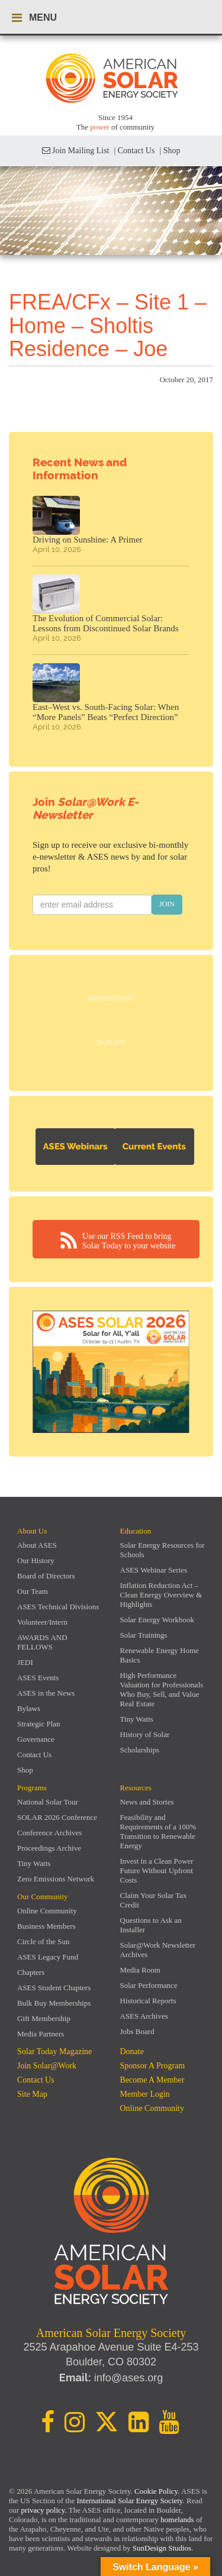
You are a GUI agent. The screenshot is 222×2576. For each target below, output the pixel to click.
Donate (111, 1042)
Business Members (46, 1926)
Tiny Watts (136, 1719)
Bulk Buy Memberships (54, 2003)
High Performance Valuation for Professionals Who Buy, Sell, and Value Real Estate (162, 1689)
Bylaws (28, 1708)
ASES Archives (144, 2016)
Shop (25, 1769)
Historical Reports (148, 2000)
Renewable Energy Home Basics (159, 1655)
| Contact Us (134, 150)
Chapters (30, 1972)
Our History (35, 1560)
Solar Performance (149, 1985)
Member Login (145, 2094)
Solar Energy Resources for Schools (162, 1550)
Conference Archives (49, 1832)
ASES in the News (46, 1693)
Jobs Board (137, 2031)
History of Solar (145, 1734)
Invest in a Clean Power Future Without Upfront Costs (157, 1870)
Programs (32, 1787)
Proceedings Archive (49, 1848)
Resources (136, 1787)
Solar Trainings (144, 1635)
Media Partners (40, 2033)
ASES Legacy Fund (47, 1956)
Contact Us (34, 1754)
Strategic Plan (38, 1723)
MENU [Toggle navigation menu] (34, 18)
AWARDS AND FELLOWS (42, 1642)
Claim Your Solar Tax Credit (153, 1900)
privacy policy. (45, 2510)
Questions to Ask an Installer (151, 1925)
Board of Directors (46, 1575)
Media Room (140, 1969)
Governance (35, 1739)
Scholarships (139, 1749)
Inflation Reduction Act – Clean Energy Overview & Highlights (161, 1595)
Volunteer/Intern (42, 1622)
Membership (111, 998)
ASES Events (38, 1677)
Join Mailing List (76, 150)
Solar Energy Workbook (157, 1619)
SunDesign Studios (162, 2547)
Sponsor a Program (152, 2065)
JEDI (25, 1662)
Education (136, 1530)
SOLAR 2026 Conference (57, 1817)
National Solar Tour (47, 1801)
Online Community (47, 1910)
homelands (177, 2519)
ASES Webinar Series (154, 1569)
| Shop (169, 150)
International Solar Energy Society (129, 2500)
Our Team (32, 1591)
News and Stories (147, 1801)
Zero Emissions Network (55, 1878)
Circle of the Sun (43, 1941)
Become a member (152, 2079)
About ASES (37, 1545)
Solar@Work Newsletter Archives (158, 1950)
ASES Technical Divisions (58, 1606)
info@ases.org (128, 2378)
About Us (32, 1530)
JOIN (167, 904)
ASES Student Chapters (54, 1987)
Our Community (42, 1896)
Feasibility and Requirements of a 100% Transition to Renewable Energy (158, 1831)
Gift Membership (43, 2018)
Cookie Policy (156, 2491)
